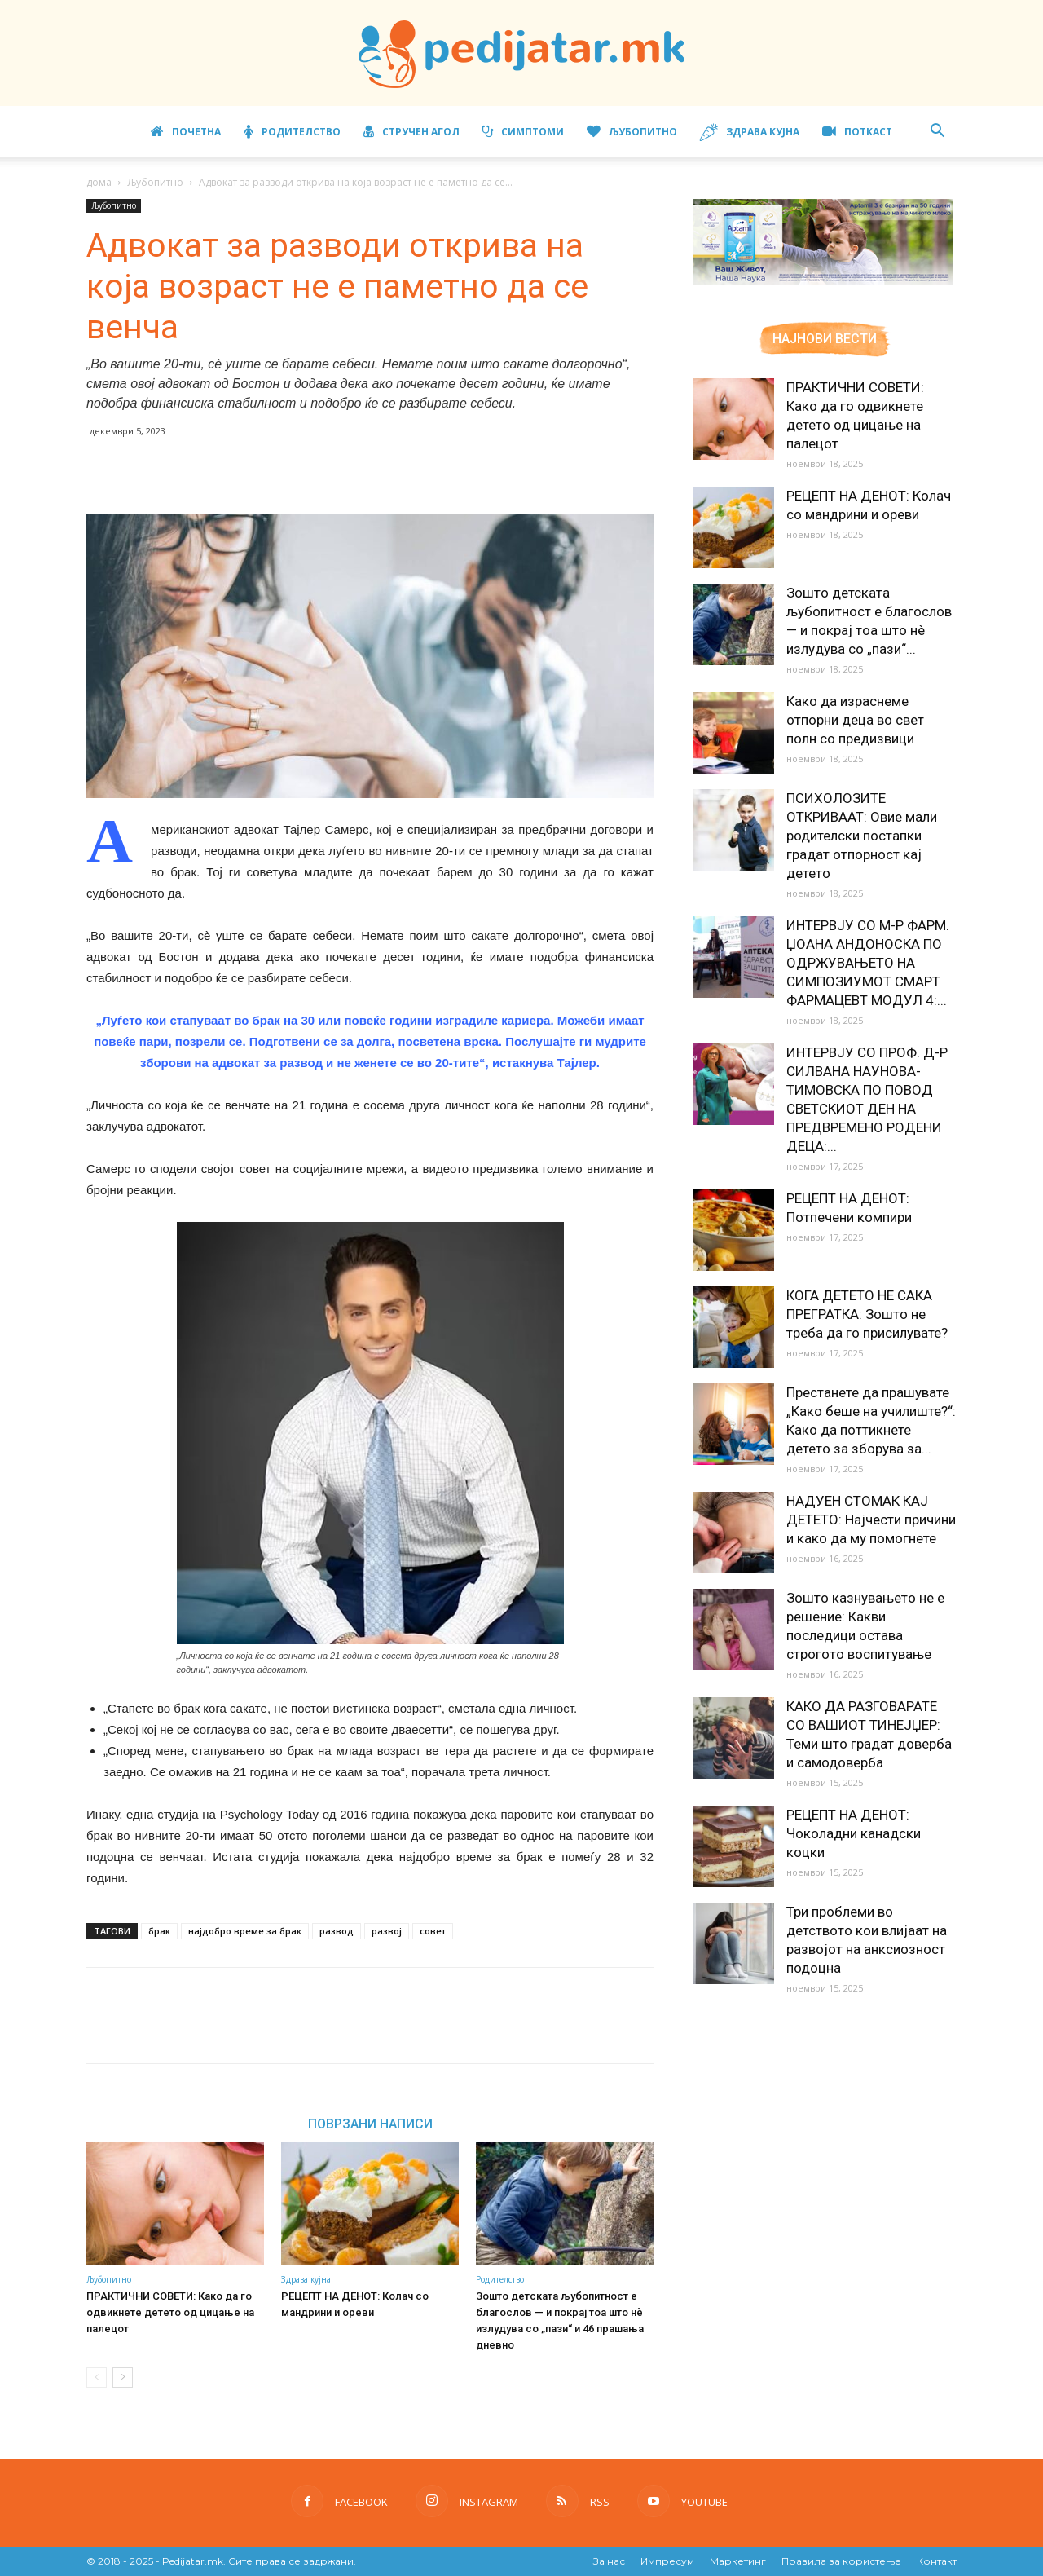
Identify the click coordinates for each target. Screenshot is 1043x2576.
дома (99, 182)
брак (159, 1931)
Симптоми (523, 132)
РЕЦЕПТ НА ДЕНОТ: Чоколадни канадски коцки (853, 1833)
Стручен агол (411, 132)
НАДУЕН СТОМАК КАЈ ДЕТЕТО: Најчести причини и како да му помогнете (871, 1519)
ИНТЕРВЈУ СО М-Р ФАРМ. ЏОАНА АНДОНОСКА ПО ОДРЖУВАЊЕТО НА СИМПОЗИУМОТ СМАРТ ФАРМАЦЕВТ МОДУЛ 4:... (867, 962)
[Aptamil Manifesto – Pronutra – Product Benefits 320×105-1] (823, 281)
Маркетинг (738, 2561)
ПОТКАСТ (857, 132)
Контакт (937, 2561)
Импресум (667, 2561)
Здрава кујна (749, 132)
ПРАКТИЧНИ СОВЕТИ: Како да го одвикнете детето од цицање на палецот (170, 2312)
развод (336, 1931)
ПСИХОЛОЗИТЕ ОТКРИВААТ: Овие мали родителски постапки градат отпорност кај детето (861, 835)
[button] (937, 132)
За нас (609, 2561)
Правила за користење (841, 2561)
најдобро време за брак (244, 1931)
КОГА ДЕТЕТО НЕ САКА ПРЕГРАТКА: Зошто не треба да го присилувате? (867, 1314)
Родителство (292, 132)
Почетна (186, 132)
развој (387, 1931)
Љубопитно (632, 132)
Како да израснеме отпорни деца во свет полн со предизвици (855, 720)
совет (433, 1931)
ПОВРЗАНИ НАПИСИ (370, 2123)
